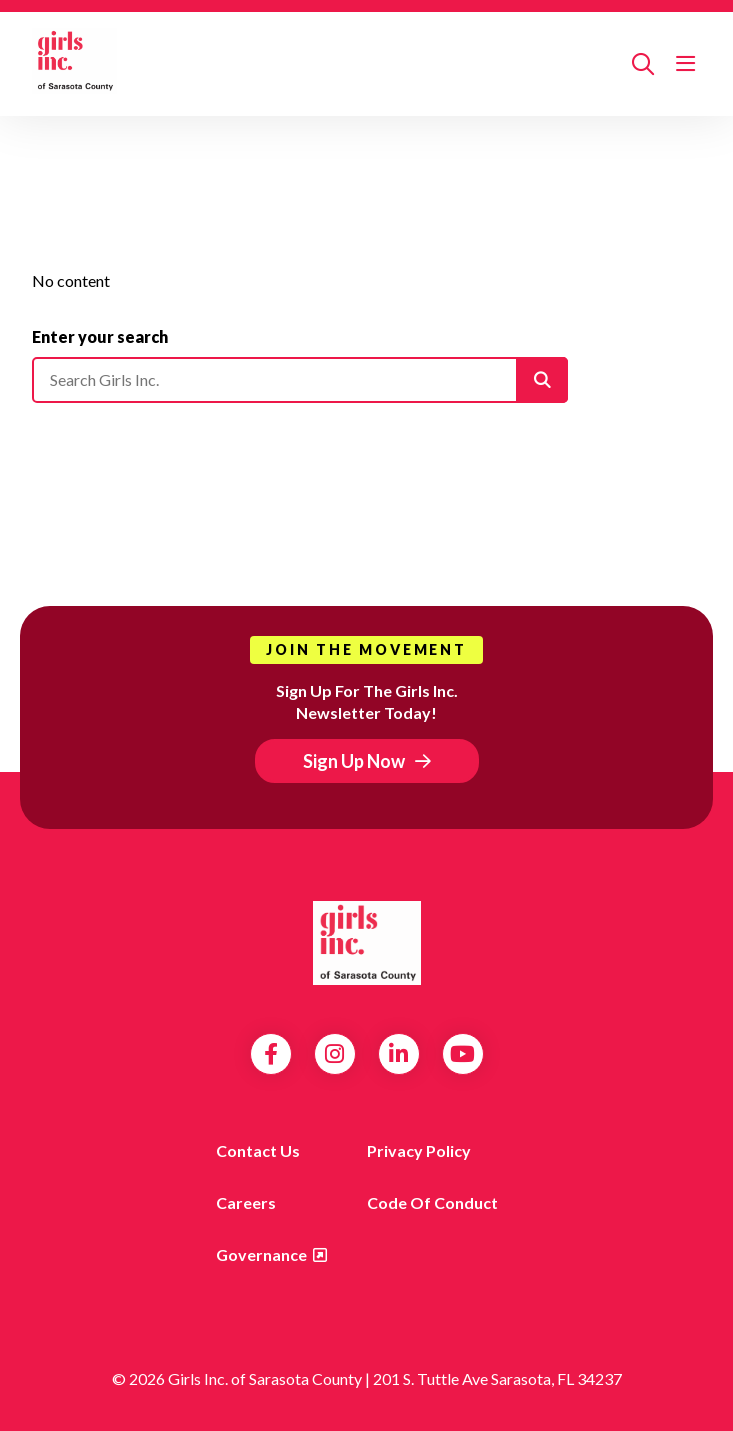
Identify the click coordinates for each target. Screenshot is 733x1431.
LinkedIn (398, 1054)
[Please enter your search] (300, 380)
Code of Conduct (432, 1202)
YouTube (462, 1054)
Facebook (271, 1054)
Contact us (258, 1150)
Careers (246, 1202)
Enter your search (100, 336)
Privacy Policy (419, 1150)
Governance (261, 1254)
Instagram (334, 1054)
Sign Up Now (354, 761)
